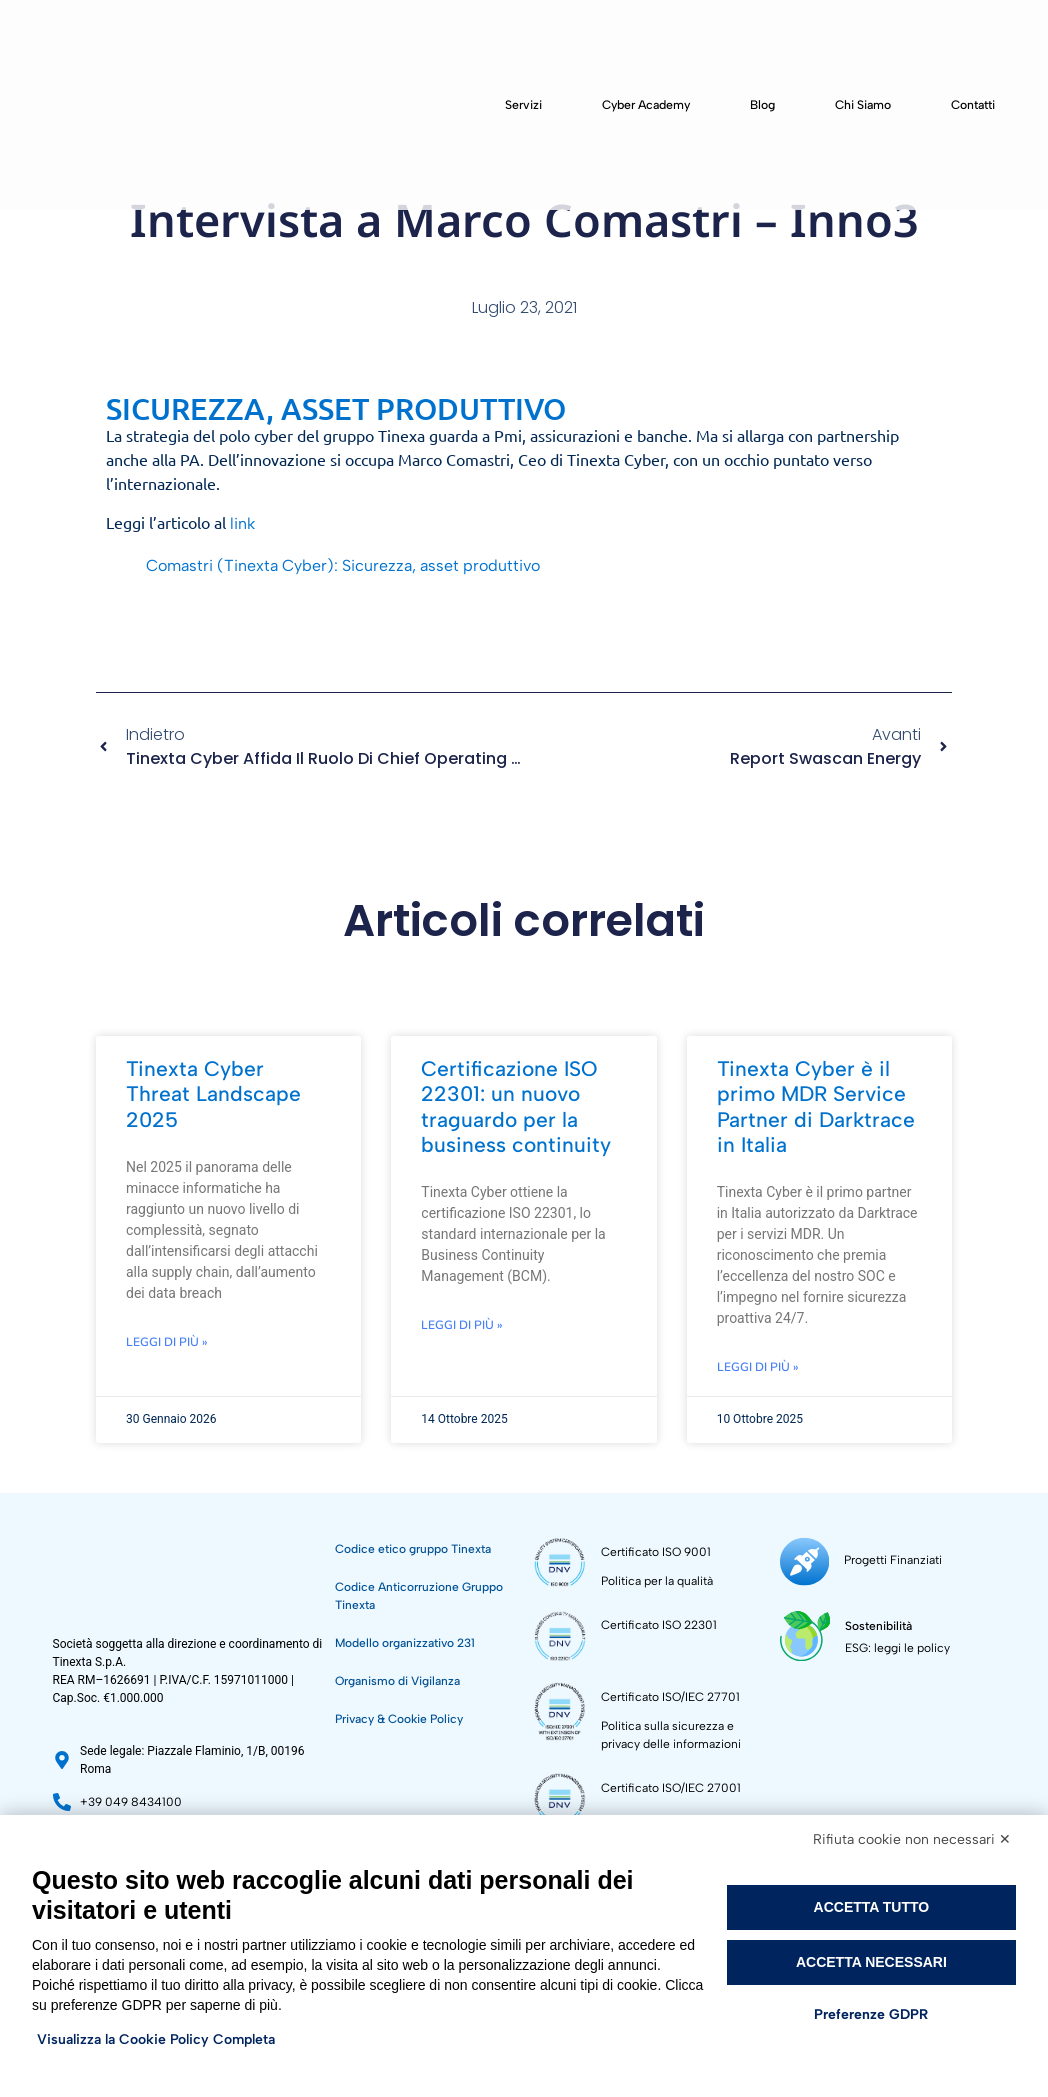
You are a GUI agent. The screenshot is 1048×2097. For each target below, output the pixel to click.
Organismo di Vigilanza (397, 1681)
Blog (762, 104)
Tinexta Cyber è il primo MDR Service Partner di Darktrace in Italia (816, 1106)
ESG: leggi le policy (892, 1639)
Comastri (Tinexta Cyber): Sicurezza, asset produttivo (343, 565)
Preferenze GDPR (871, 2014)
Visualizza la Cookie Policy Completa (156, 2039)
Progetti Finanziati (887, 1557)
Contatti (973, 104)
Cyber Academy (646, 104)
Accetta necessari (871, 1962)
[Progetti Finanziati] (801, 1558)
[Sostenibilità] (802, 1627)
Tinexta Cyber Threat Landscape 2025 (213, 1093)
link (242, 523)
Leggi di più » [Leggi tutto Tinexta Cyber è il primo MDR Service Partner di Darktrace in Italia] (758, 1367)
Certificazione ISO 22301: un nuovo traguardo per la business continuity (516, 1106)
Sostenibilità (873, 1617)
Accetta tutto (872, 1907)
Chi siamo (863, 104)
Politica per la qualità (657, 1581)
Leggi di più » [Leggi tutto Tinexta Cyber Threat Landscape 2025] (167, 1342)
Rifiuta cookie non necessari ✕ (912, 1839)
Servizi (523, 104)
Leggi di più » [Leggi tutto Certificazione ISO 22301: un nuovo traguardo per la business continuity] (462, 1325)
